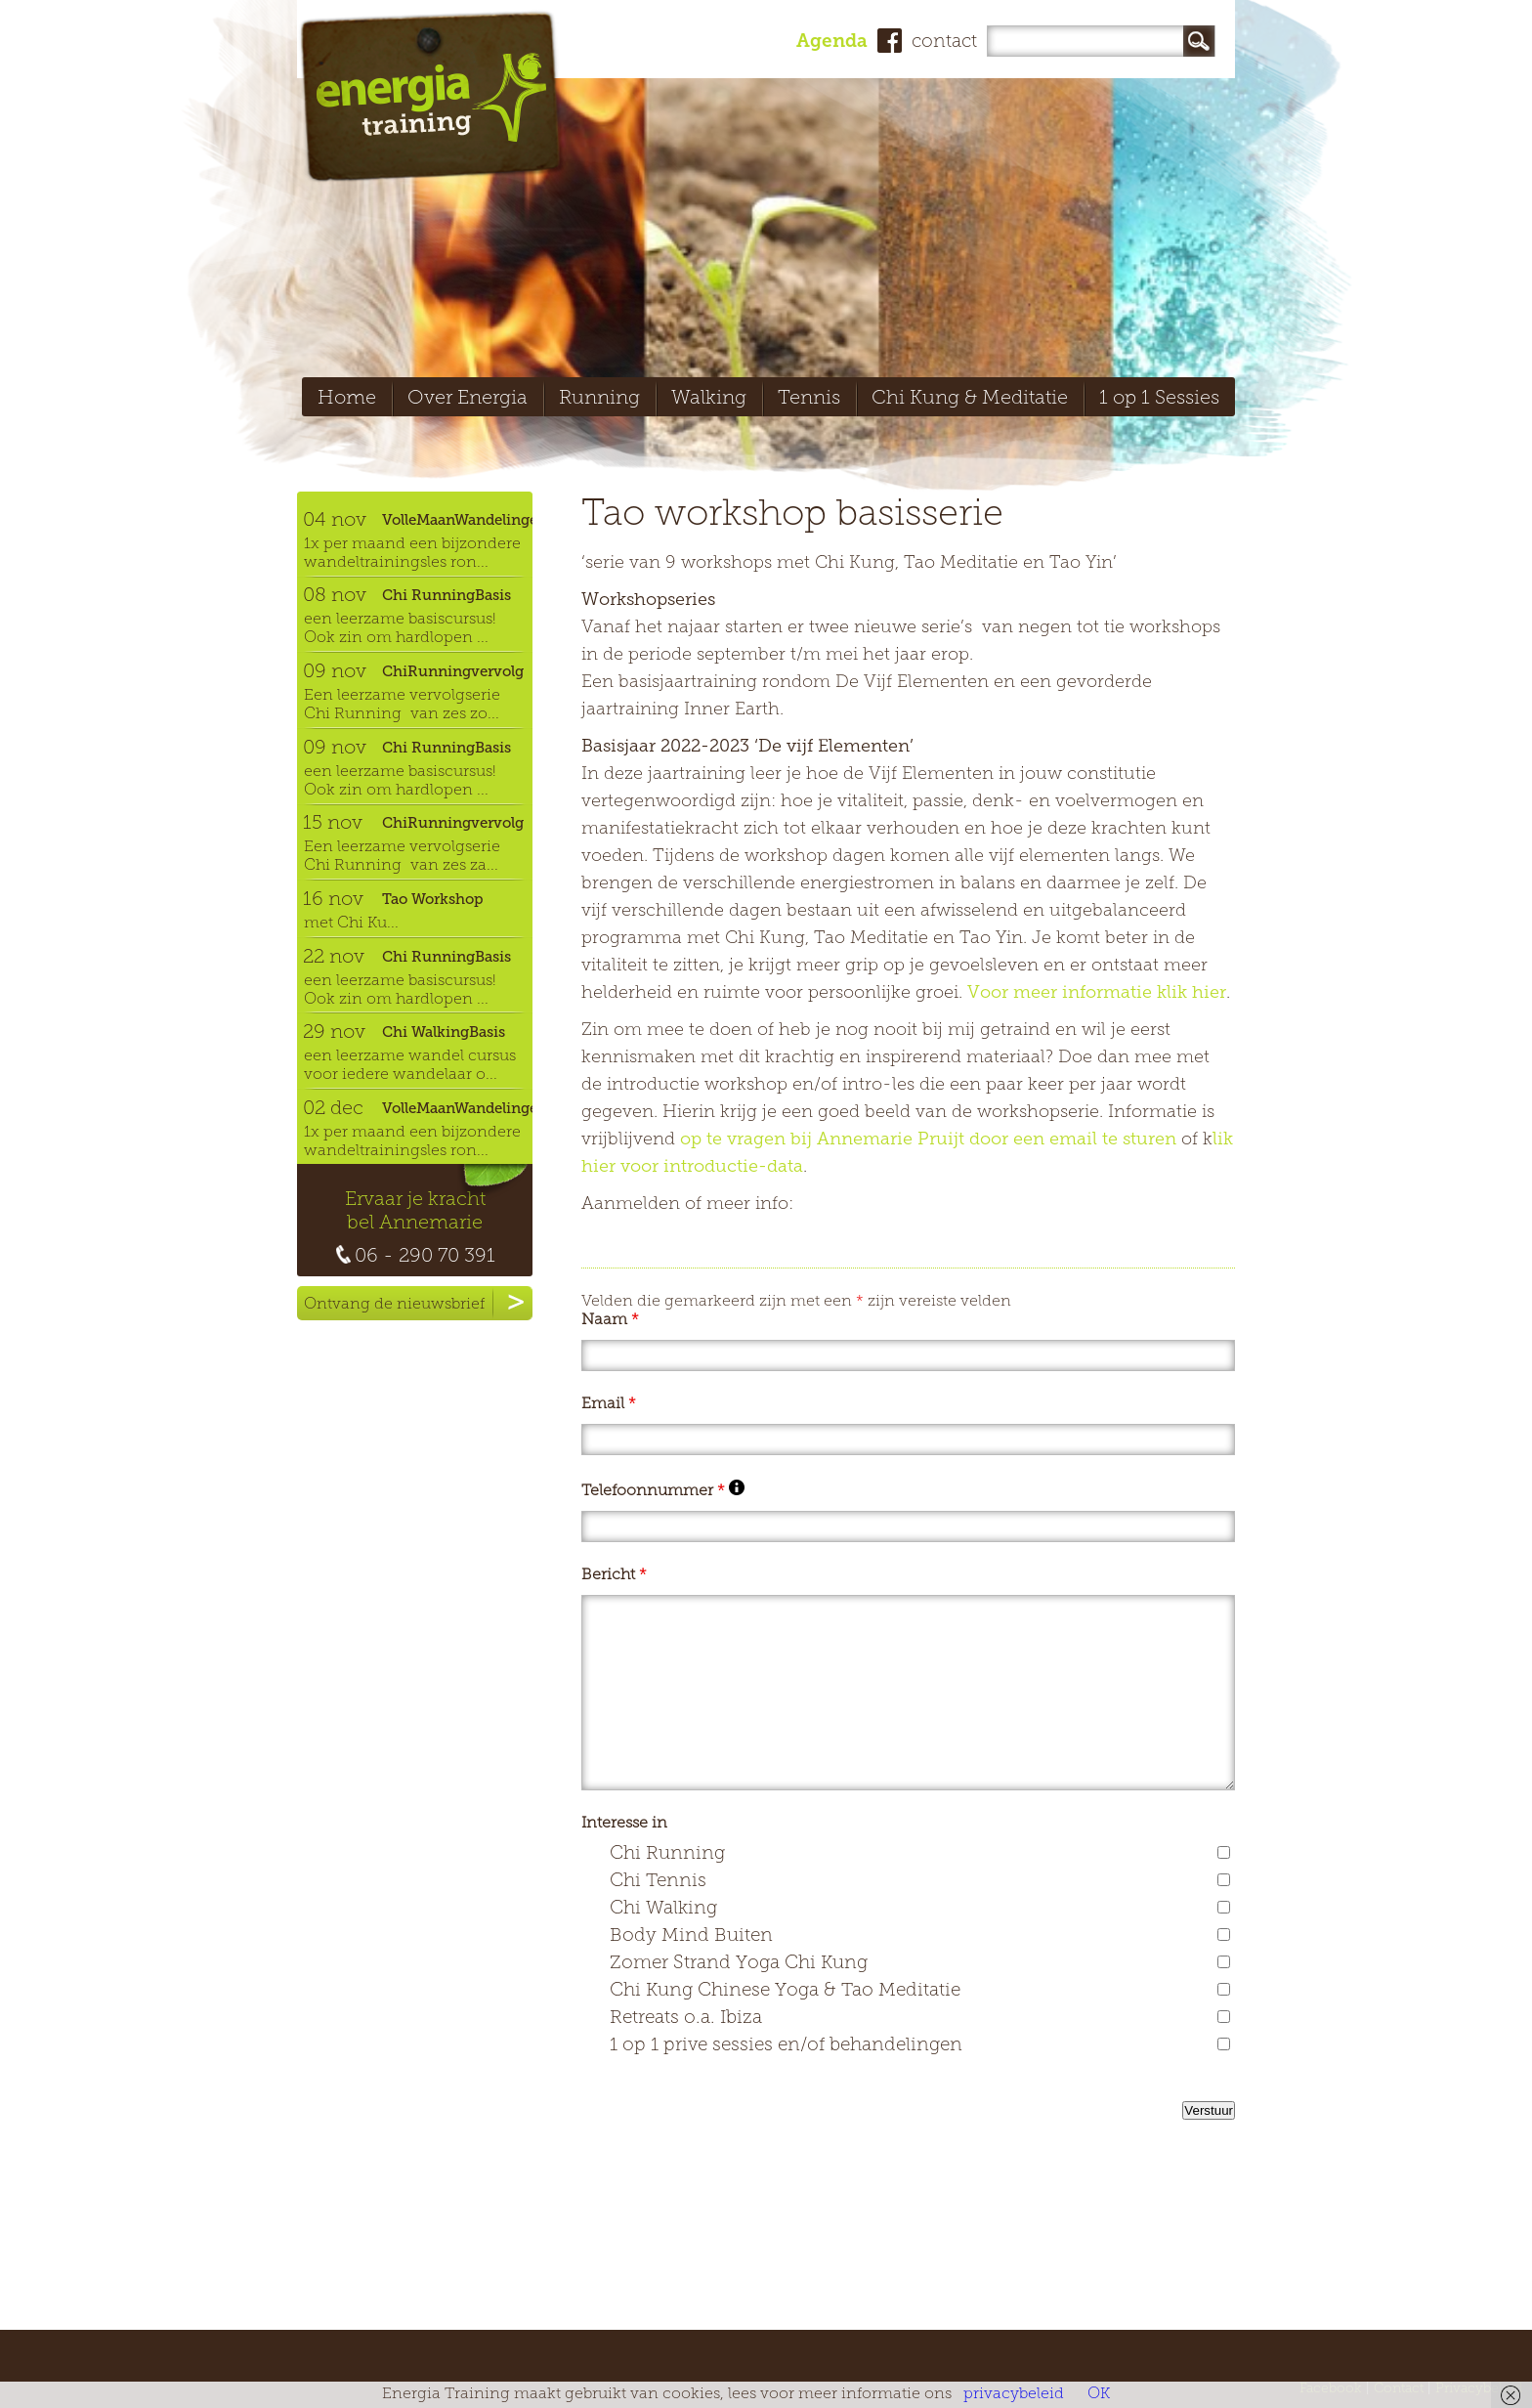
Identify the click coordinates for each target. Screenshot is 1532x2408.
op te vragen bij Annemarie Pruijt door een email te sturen (928, 1140)
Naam (610, 1320)
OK (1098, 2394)
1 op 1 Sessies (1159, 398)
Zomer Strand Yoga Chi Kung (739, 1964)
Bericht (614, 1575)
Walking (708, 398)
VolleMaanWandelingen (457, 520)
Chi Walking (663, 1909)
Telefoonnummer (663, 1491)
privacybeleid (1013, 2394)
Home (347, 398)
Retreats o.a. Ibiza (686, 2018)
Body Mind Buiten (691, 1936)
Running (599, 398)
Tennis (809, 398)
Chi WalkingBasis (443, 1032)
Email (608, 1404)
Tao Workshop (433, 899)
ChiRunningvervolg (453, 671)
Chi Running (667, 1854)
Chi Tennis (658, 1881)
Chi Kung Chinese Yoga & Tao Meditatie (785, 1991)
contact (944, 42)
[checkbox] (1223, 1852)
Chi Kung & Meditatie (970, 398)
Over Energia (467, 398)
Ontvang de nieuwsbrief (418, 1303)
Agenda (832, 42)
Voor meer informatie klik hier (1096, 993)
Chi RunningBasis (446, 595)
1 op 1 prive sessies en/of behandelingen (786, 2046)
